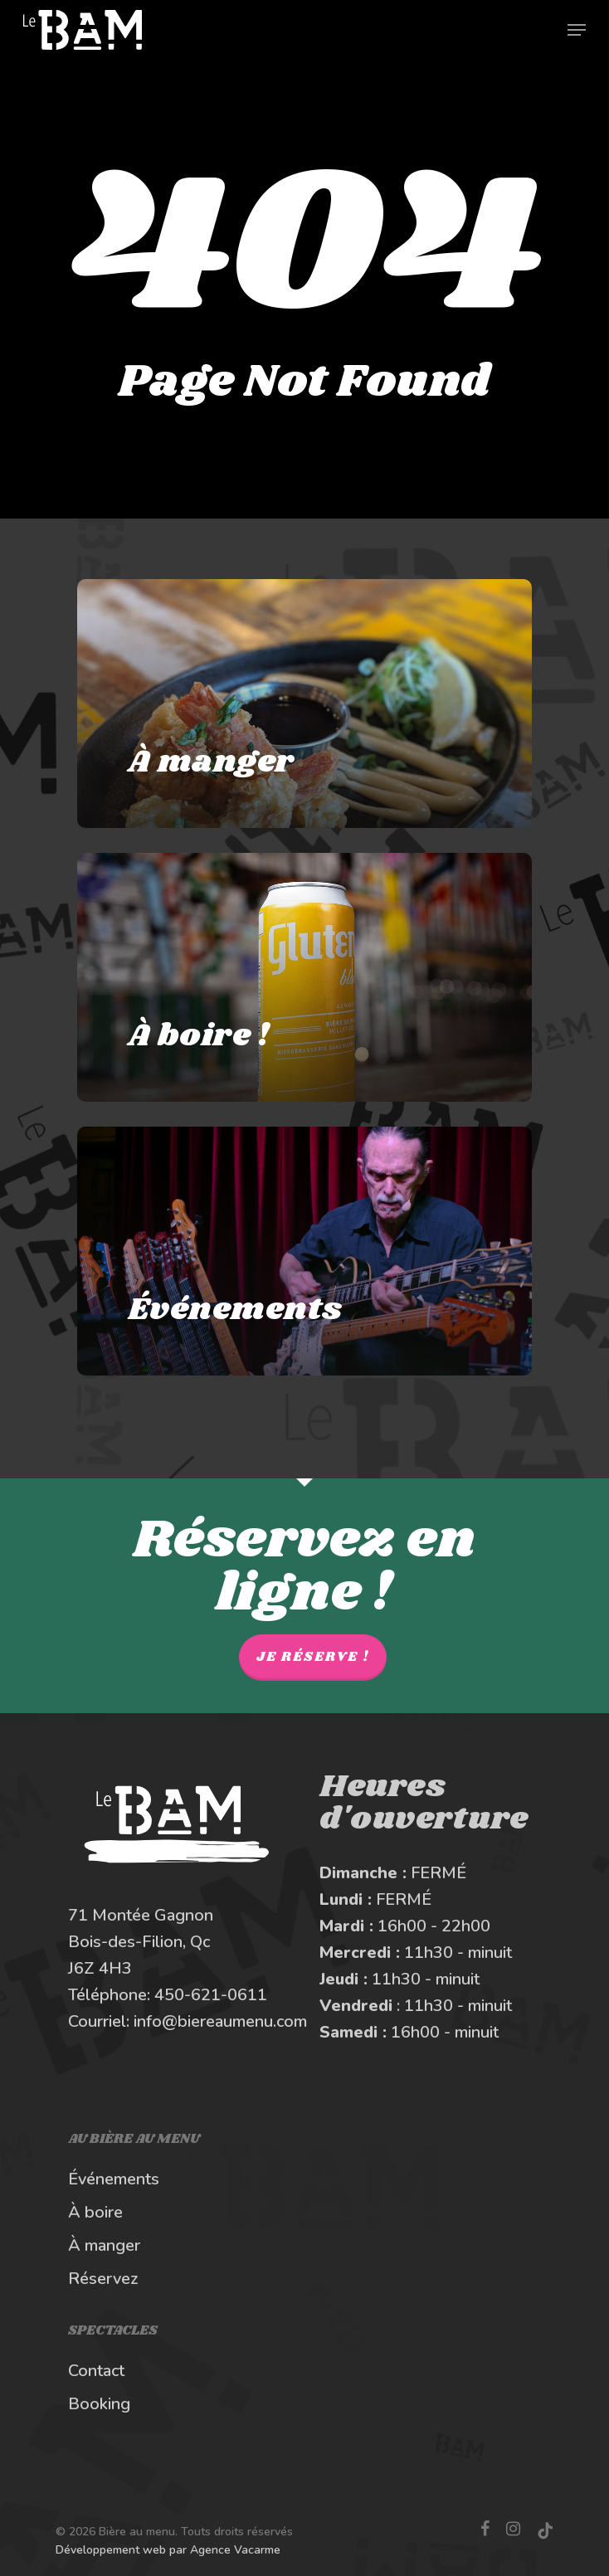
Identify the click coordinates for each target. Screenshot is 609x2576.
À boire (95, 2212)
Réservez (103, 2278)
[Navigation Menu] (577, 30)
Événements (113, 2179)
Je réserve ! (312, 1657)
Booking (99, 2404)
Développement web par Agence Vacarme (168, 2550)
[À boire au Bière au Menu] (304, 977)
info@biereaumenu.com (220, 2021)
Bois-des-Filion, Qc (139, 1942)
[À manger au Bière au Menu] (304, 703)
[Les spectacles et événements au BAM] (304, 1251)
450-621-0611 (210, 1995)
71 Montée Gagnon (140, 1915)
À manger (104, 2245)
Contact (96, 2370)
